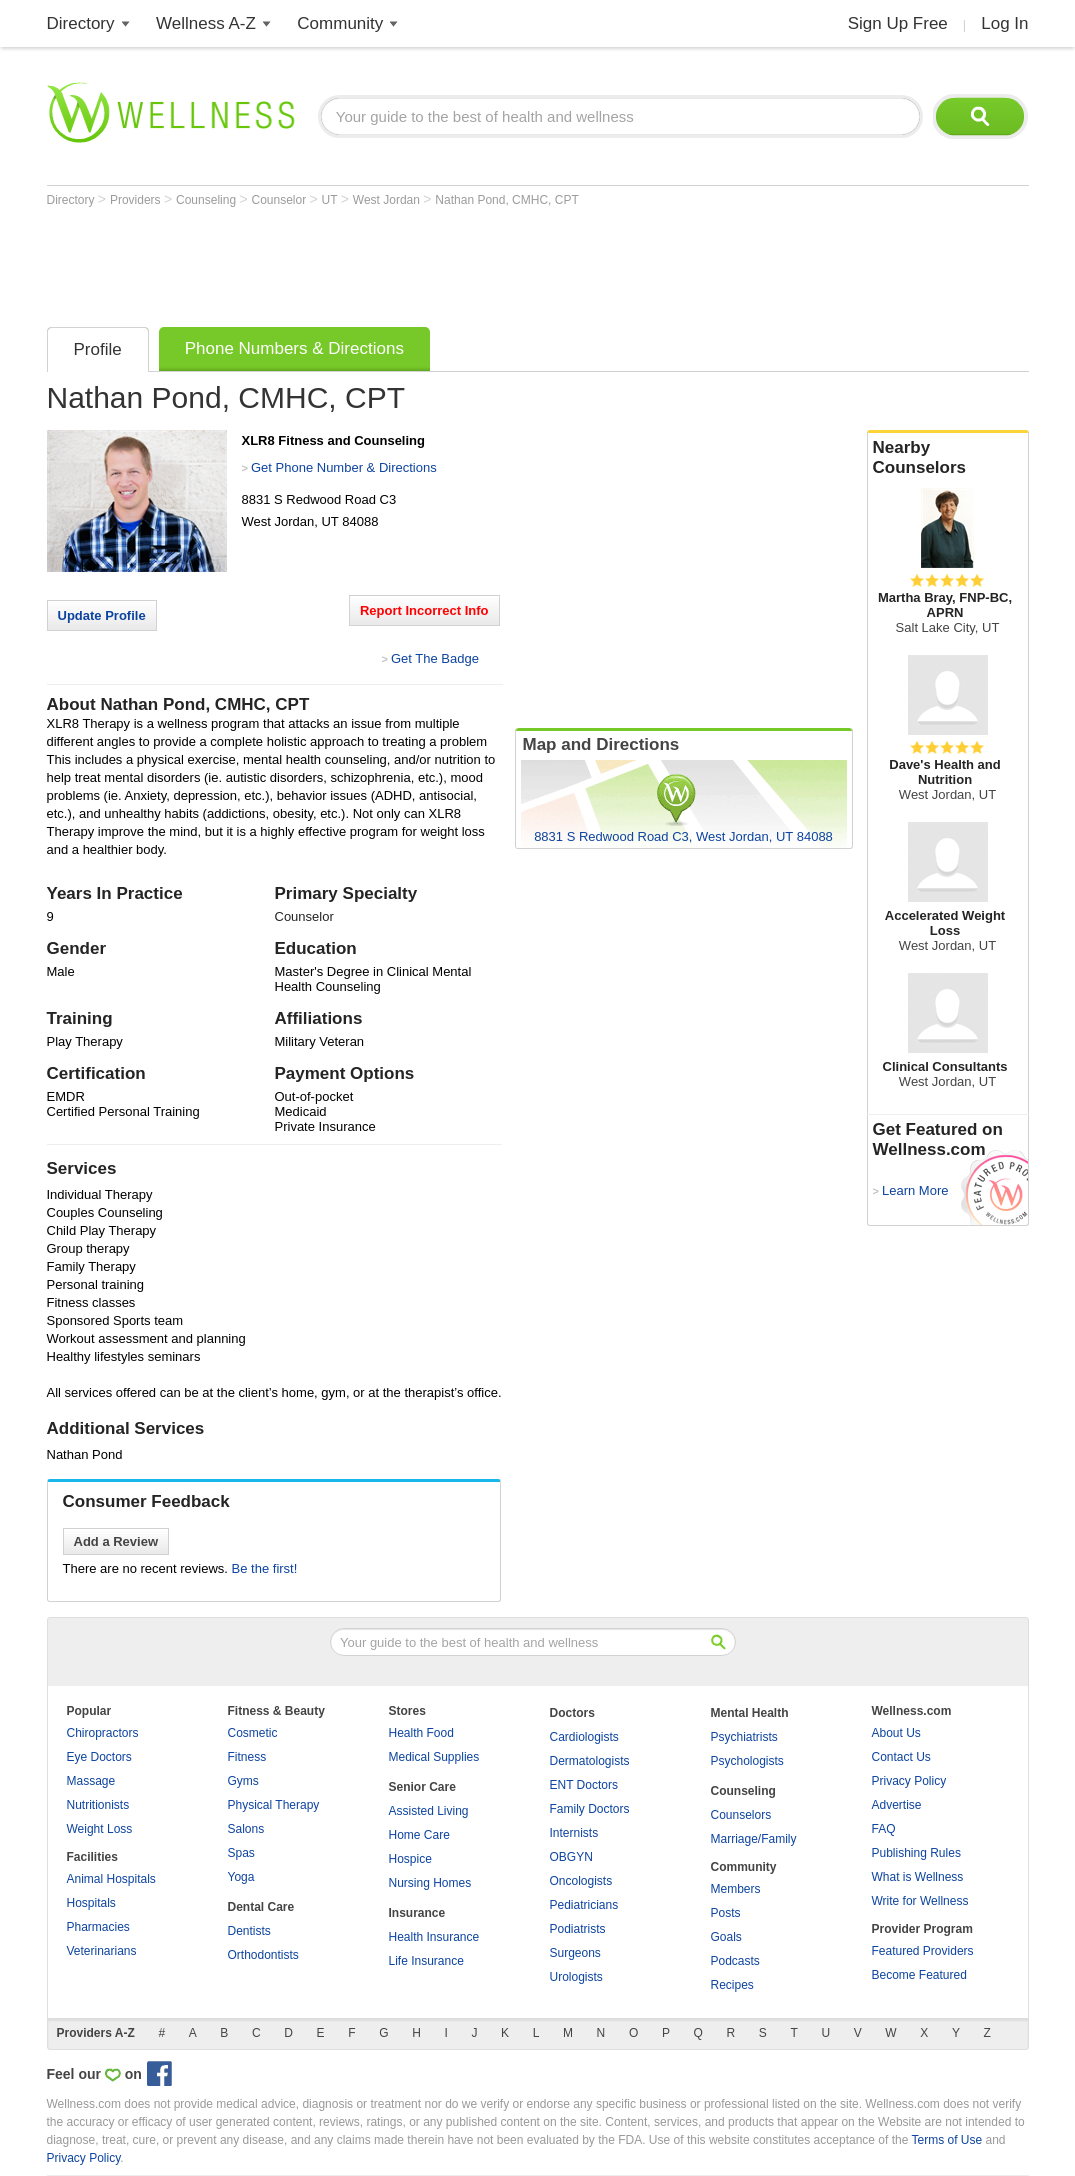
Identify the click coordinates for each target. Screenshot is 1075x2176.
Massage (91, 1781)
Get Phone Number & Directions (344, 467)
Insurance (417, 1913)
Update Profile (102, 615)
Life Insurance (426, 1961)
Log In (1004, 23)
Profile (98, 349)
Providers (137, 200)
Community (340, 23)
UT (331, 200)
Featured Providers (923, 1951)
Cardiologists (584, 1737)
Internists (574, 1833)
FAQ (884, 1829)
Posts (726, 1913)
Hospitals (91, 1903)
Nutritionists (98, 1805)
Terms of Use (946, 2140)
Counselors (741, 1815)
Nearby (948, 458)
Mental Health (750, 1713)
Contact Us (901, 1757)
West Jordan (388, 200)
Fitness (247, 1757)
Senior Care (422, 1787)
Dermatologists (590, 1761)
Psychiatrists (744, 1737)
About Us (896, 1733)
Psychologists (747, 1761)
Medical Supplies (434, 1757)
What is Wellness (918, 1877)
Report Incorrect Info (424, 610)
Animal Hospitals (111, 1879)
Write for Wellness (920, 1901)
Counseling (207, 200)
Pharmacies (98, 1927)
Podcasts (735, 1961)
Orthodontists (263, 1955)
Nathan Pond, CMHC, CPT (506, 200)
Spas (241, 1853)
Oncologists (581, 1881)
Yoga (241, 1877)
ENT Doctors (584, 1785)
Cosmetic (253, 1733)
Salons (246, 1829)
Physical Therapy (274, 1805)
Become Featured (919, 1975)
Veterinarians (102, 1951)
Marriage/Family (754, 1839)
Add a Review (116, 1541)
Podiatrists (578, 1929)
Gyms (243, 1781)
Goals (726, 1937)
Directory (81, 23)
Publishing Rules (916, 1853)
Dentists (249, 1931)
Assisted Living (429, 1811)
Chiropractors (103, 1733)
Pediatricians (584, 1905)
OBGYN (571, 1857)
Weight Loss (100, 1829)
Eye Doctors (99, 1757)
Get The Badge (435, 658)
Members (736, 1889)
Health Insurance (434, 1937)
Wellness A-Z (206, 23)
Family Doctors (590, 1809)
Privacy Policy (909, 1781)
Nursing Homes (430, 1883)
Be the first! (265, 1568)
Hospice (410, 1859)
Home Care (419, 1835)
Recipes (732, 1985)
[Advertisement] (411, 262)
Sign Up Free (898, 23)
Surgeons (575, 1953)
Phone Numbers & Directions (294, 348)
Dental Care (261, 1907)
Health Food (421, 1733)
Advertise (897, 1805)
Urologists (576, 1977)
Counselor (280, 200)
